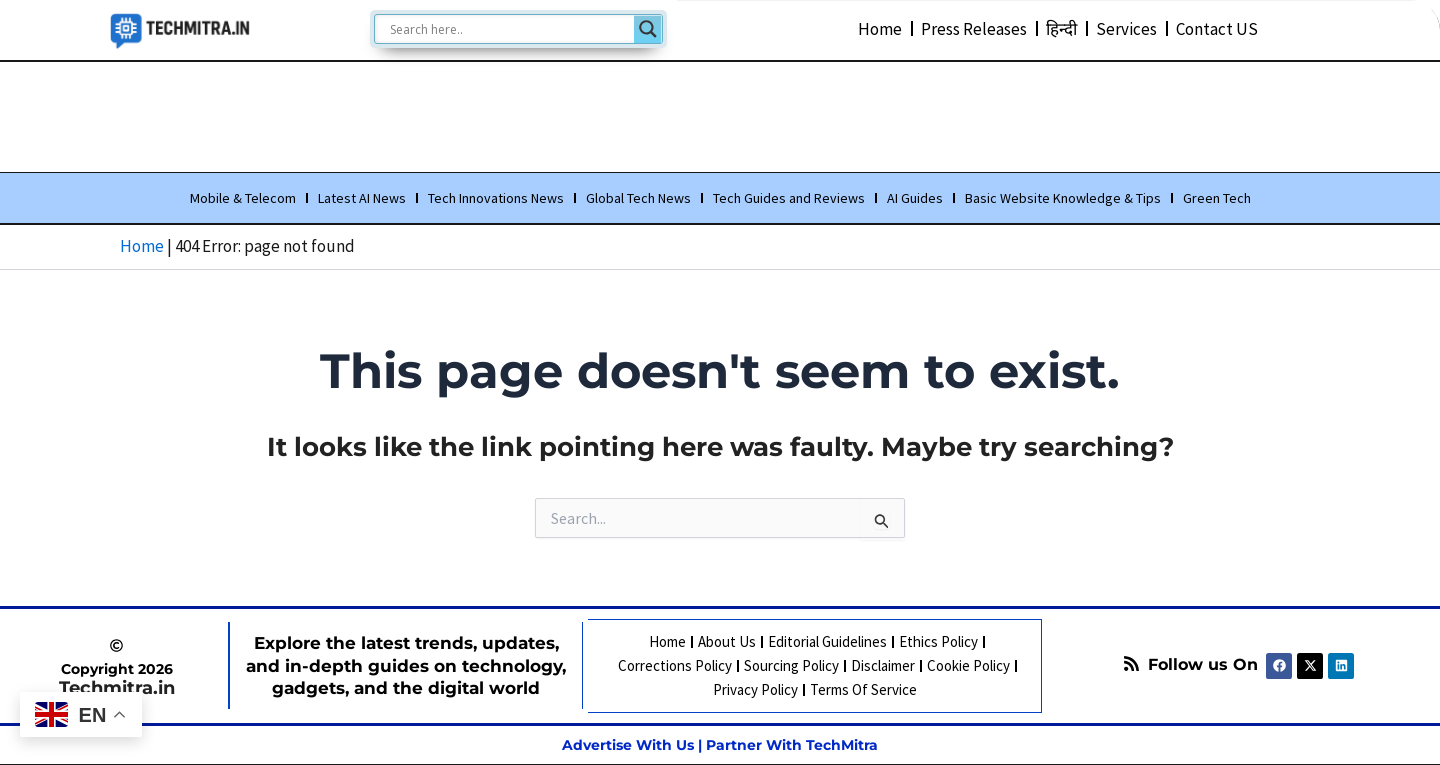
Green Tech (1217, 199)
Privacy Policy (754, 689)
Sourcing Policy (790, 665)
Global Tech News (638, 199)
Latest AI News (362, 199)
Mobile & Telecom (243, 199)
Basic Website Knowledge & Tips (1063, 199)
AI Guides (915, 199)
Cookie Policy (967, 665)
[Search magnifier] (648, 29)
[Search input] (509, 29)
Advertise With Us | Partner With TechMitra (720, 744)
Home (880, 28)
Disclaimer (882, 665)
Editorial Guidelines (827, 641)
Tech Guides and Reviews (789, 199)
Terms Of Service (862, 689)
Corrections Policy (674, 665)
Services (1126, 28)
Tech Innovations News (496, 199)
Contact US (1217, 28)
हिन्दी (1061, 28)
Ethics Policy (938, 641)
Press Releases (974, 28)
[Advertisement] (720, 113)
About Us (727, 641)
